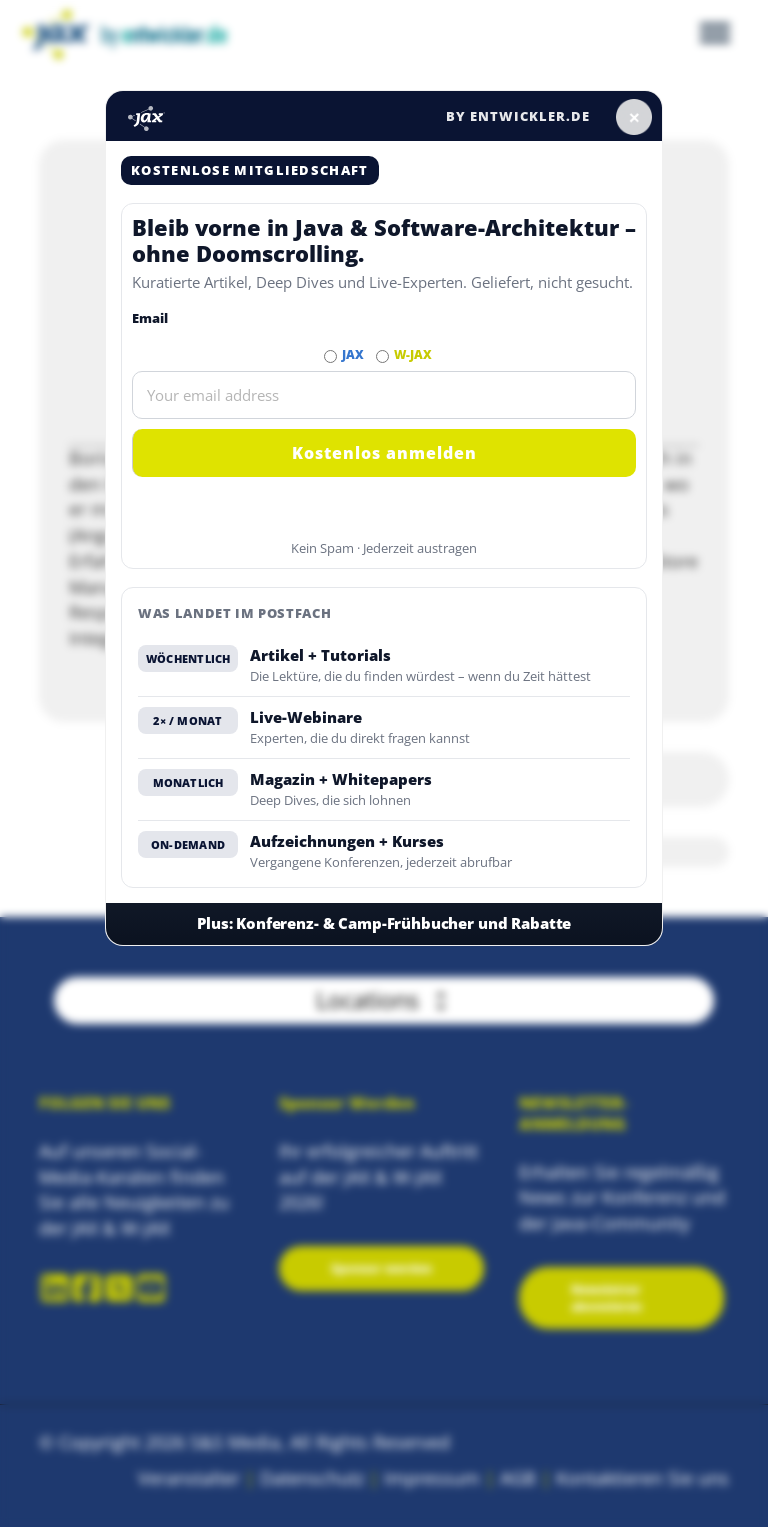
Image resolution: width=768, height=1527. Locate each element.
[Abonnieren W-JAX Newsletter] (382, 356)
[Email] (384, 395)
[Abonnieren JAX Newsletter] (330, 356)
